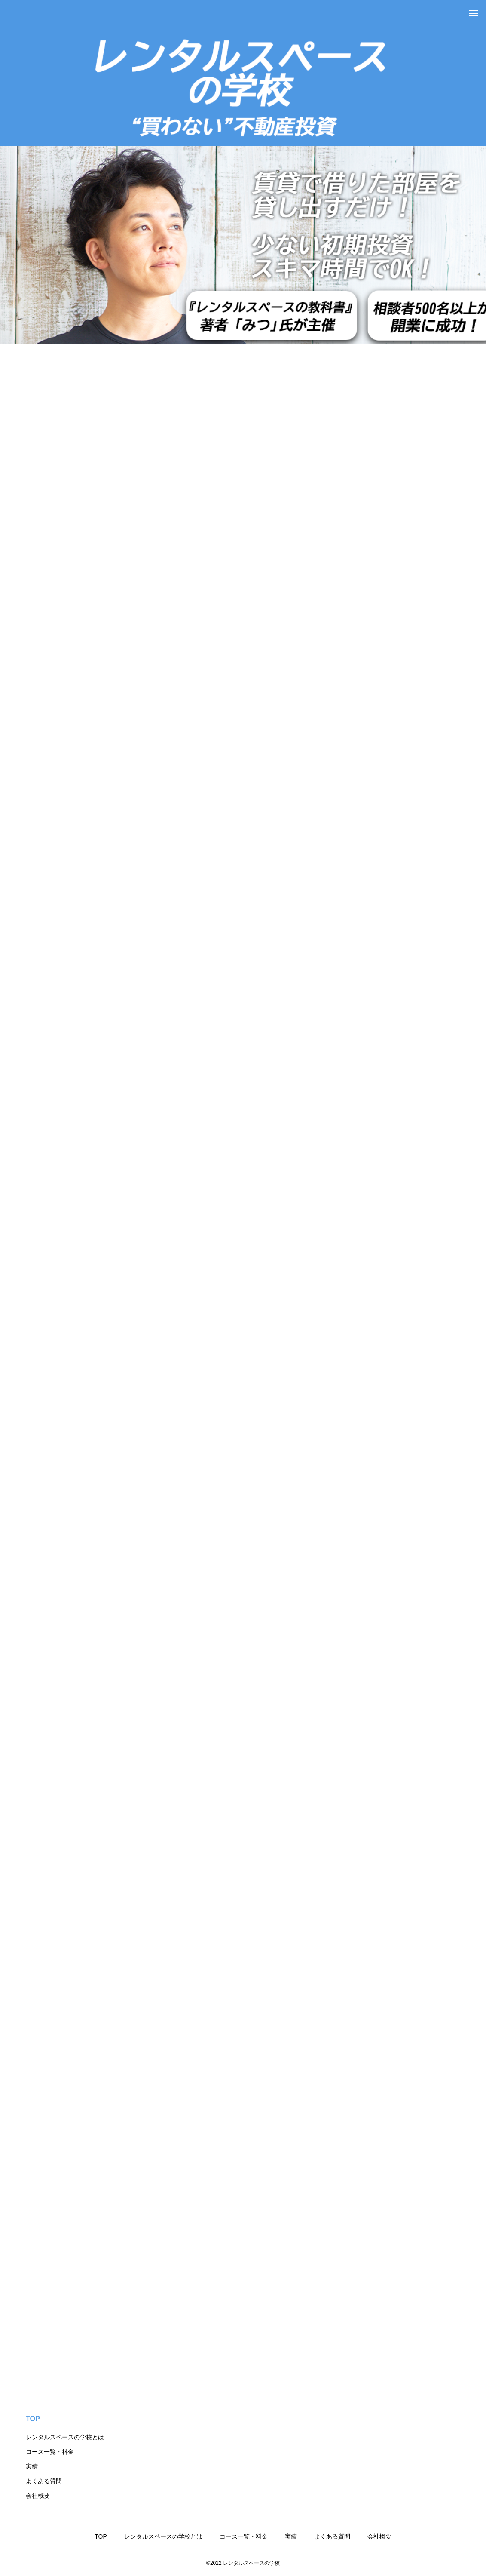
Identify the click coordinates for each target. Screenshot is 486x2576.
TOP (33, 2418)
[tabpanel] (243, 172)
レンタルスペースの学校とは (65, 2437)
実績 (32, 2466)
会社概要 (38, 2495)
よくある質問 (44, 2481)
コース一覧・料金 (50, 2451)
